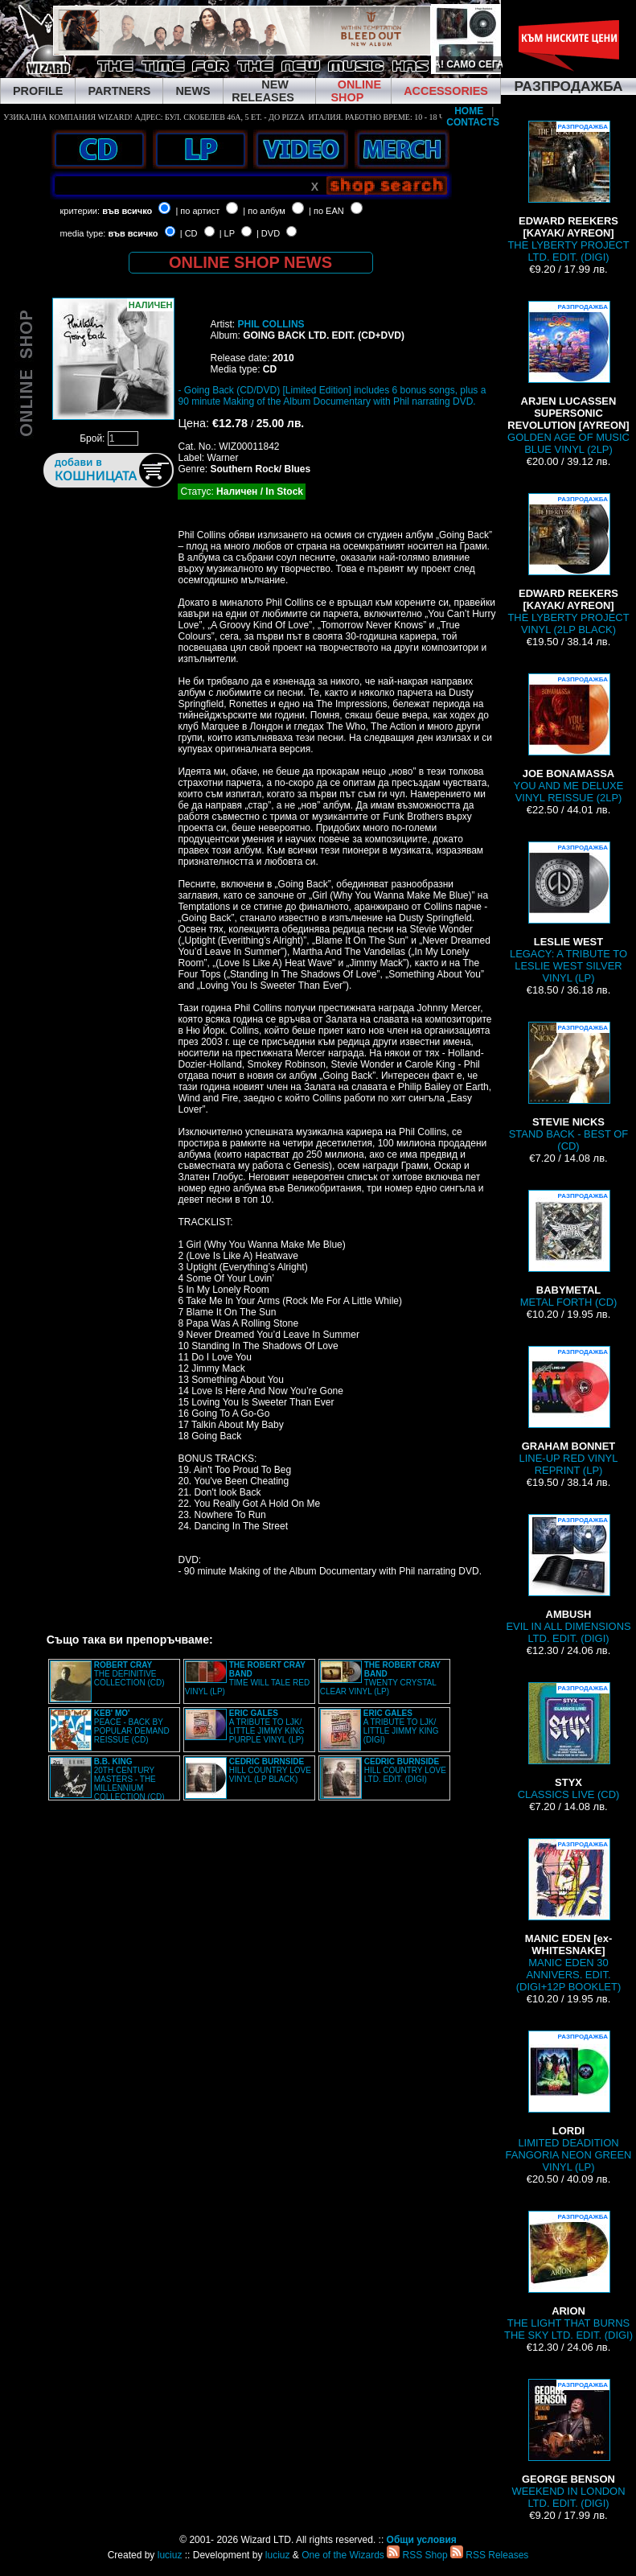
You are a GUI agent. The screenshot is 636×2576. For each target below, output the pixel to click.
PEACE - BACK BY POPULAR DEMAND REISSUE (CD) (132, 1726)
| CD (189, 233)
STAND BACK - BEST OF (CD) (569, 1087)
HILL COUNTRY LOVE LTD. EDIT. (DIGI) (405, 1770)
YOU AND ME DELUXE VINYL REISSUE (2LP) (569, 738)
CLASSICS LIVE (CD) (569, 1741)
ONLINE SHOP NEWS (250, 262)
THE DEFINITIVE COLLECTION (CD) (129, 1673)
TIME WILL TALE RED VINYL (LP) (247, 1678)
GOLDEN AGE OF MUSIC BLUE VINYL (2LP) (568, 378)
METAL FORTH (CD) (569, 1249)
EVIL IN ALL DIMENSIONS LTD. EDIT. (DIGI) (568, 1579)
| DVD (268, 233)
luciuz (170, 2555)
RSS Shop (417, 2555)
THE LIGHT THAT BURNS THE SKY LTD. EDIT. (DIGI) (568, 2276)
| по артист (197, 211)
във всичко (127, 211)
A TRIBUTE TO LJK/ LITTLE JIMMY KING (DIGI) (401, 1726)
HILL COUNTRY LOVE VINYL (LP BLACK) (270, 1770)
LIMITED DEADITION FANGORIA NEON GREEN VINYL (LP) (569, 2102)
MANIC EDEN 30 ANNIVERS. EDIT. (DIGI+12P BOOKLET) (568, 1915)
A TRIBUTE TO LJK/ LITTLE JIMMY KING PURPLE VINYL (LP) (267, 1726)
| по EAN (326, 211)
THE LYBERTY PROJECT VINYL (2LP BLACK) (568, 564)
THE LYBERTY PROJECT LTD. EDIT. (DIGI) (568, 192)
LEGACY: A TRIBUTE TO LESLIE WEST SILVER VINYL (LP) (568, 913)
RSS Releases (489, 2555)
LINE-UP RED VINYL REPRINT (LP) (568, 1411)
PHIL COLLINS (270, 324)
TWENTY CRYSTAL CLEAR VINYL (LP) (380, 1678)
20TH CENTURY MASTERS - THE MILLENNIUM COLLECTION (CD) (129, 1779)
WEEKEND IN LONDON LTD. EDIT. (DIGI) (568, 2444)
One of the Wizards (343, 2555)
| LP (227, 233)
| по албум (264, 211)
